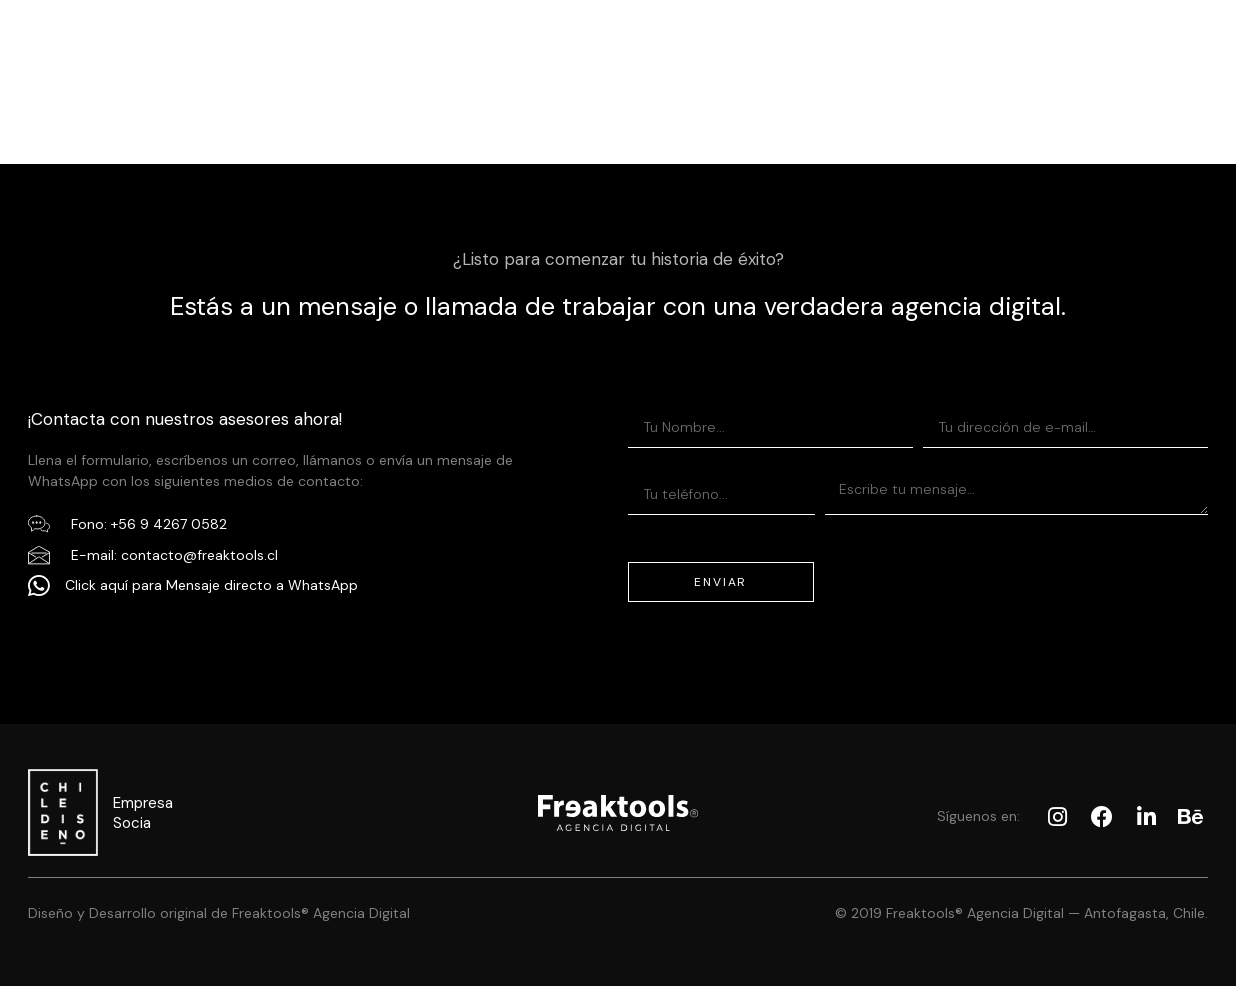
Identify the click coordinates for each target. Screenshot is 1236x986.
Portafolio (612, 33)
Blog (865, 33)
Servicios (478, 33)
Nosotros (748, 33)
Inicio (361, 33)
